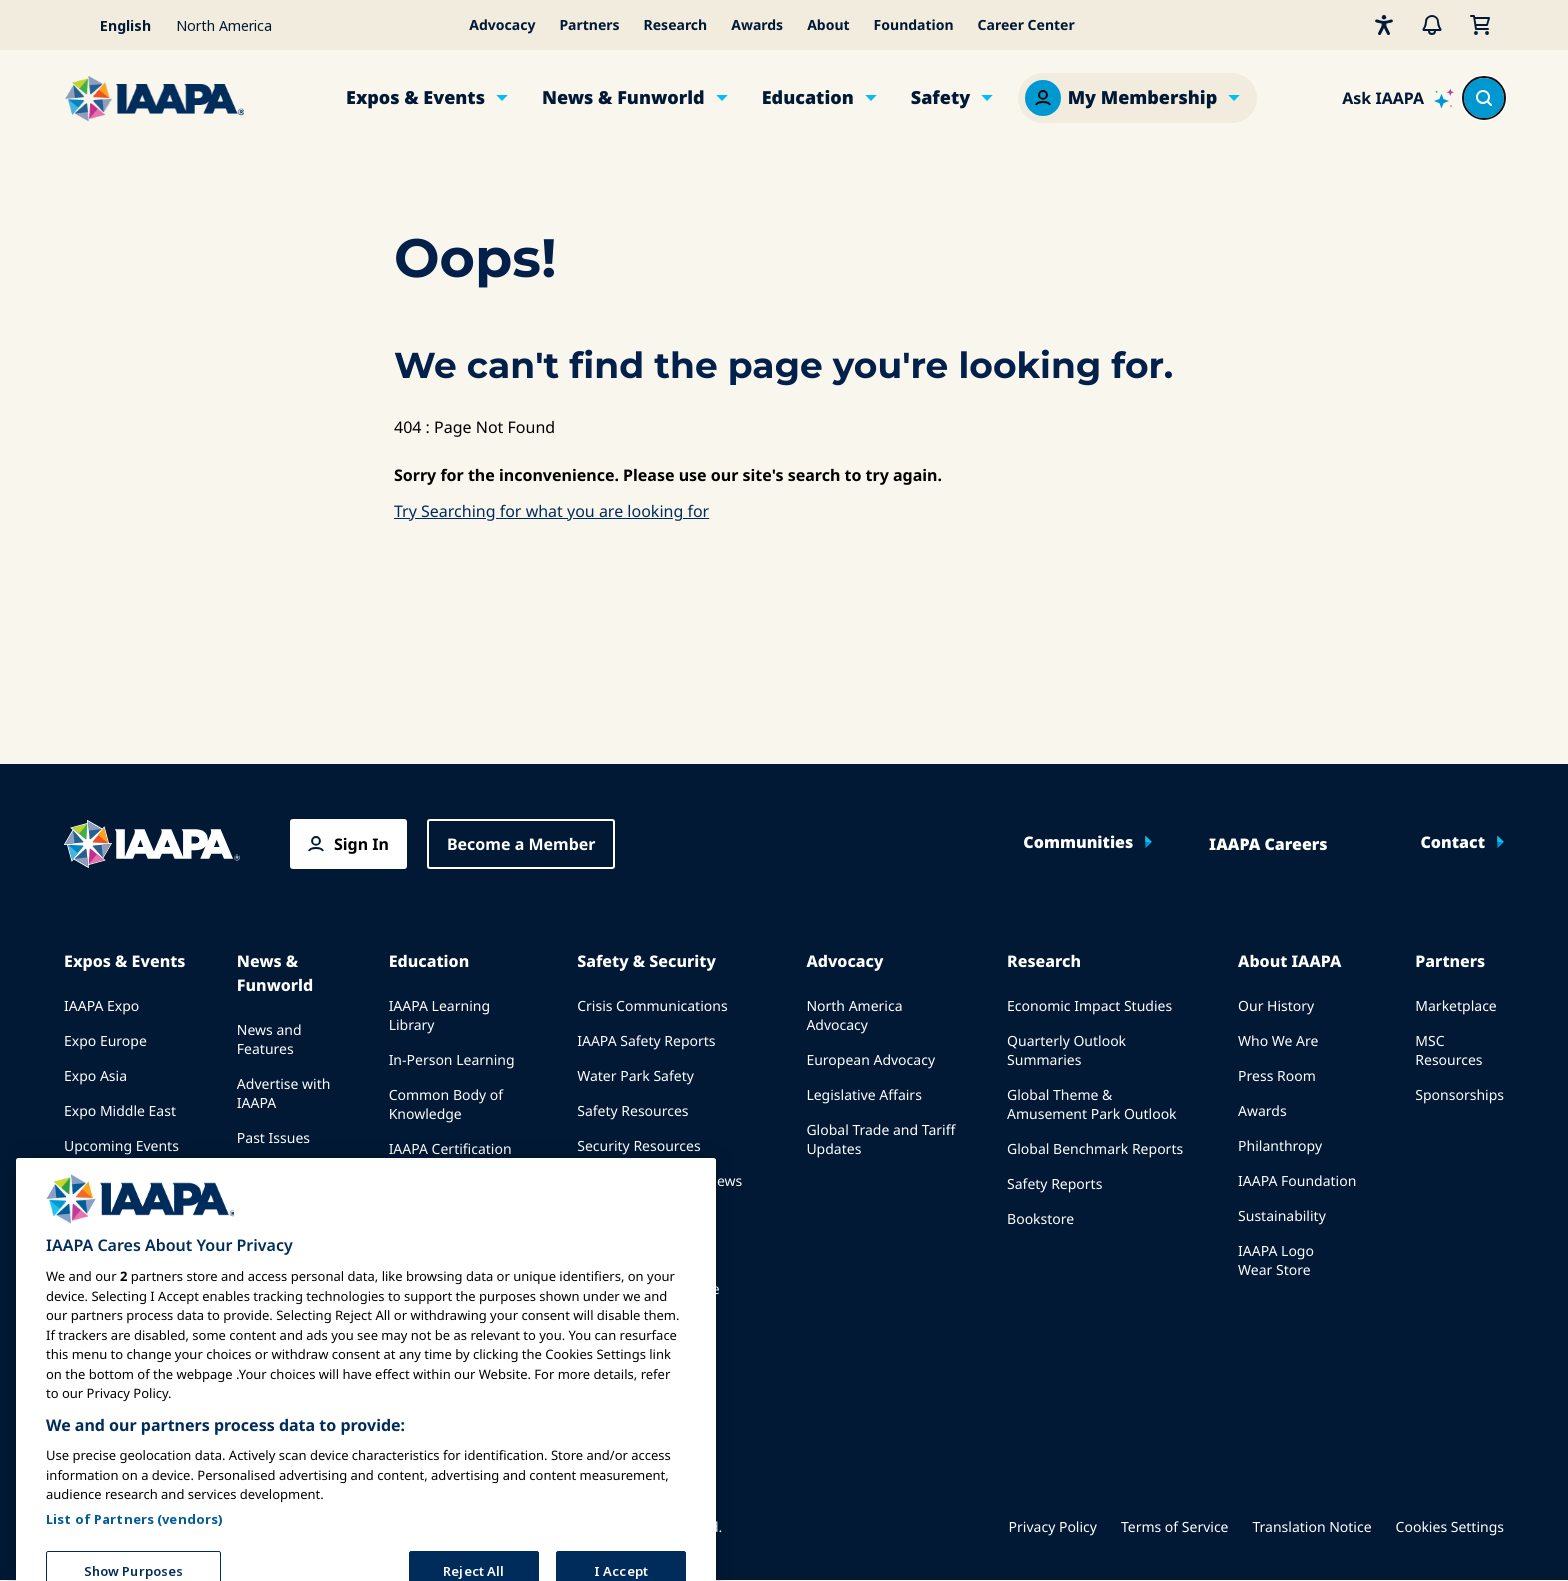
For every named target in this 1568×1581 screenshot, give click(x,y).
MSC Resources (1448, 1051)
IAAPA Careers (1268, 844)
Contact (1452, 842)
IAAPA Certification (450, 1149)
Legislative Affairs (863, 1095)
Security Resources (638, 1146)
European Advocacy (870, 1060)
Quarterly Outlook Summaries (1066, 1051)
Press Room (1277, 1076)
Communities (1078, 842)
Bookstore (1040, 1219)
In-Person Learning (452, 1060)
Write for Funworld (268, 1183)
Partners (589, 25)
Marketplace (1455, 1006)
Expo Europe (105, 1041)
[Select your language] (114, 25)
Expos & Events (415, 98)
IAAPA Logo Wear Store (1276, 1261)
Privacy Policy (1053, 1527)
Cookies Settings (1450, 1527)
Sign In (361, 844)
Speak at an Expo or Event (120, 1191)
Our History (1276, 1006)
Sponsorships (1459, 1095)
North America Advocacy (854, 1016)
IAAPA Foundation (1297, 1181)
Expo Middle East (120, 1111)
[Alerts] (1432, 25)
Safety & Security (646, 961)
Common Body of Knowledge (446, 1105)
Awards (757, 25)
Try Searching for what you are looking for (551, 511)
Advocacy (502, 25)
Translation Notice (1312, 1527)
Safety (940, 98)
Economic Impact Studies (1089, 1006)
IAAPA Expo (101, 1006)
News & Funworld (623, 98)
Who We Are (1278, 1041)
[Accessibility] (1384, 25)
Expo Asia (95, 1076)
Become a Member (521, 844)
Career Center (1026, 25)
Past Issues (273, 1138)
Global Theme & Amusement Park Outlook (1092, 1105)
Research (676, 25)
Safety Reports (1054, 1184)
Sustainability (1282, 1216)
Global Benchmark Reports (1095, 1149)
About (828, 25)
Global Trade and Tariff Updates (880, 1140)
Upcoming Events (121, 1146)
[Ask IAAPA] (1398, 98)
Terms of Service (1175, 1527)
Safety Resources (632, 1111)
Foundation (914, 25)
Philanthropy (1280, 1146)
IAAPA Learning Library (439, 1016)
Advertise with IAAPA (284, 1094)
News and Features (269, 1040)
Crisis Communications (652, 1006)
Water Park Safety (635, 1076)
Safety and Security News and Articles (659, 1191)
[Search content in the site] (1484, 98)
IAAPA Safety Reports (646, 1041)
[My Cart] (1480, 25)
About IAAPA (1289, 961)
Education (808, 98)
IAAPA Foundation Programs (448, 1194)
